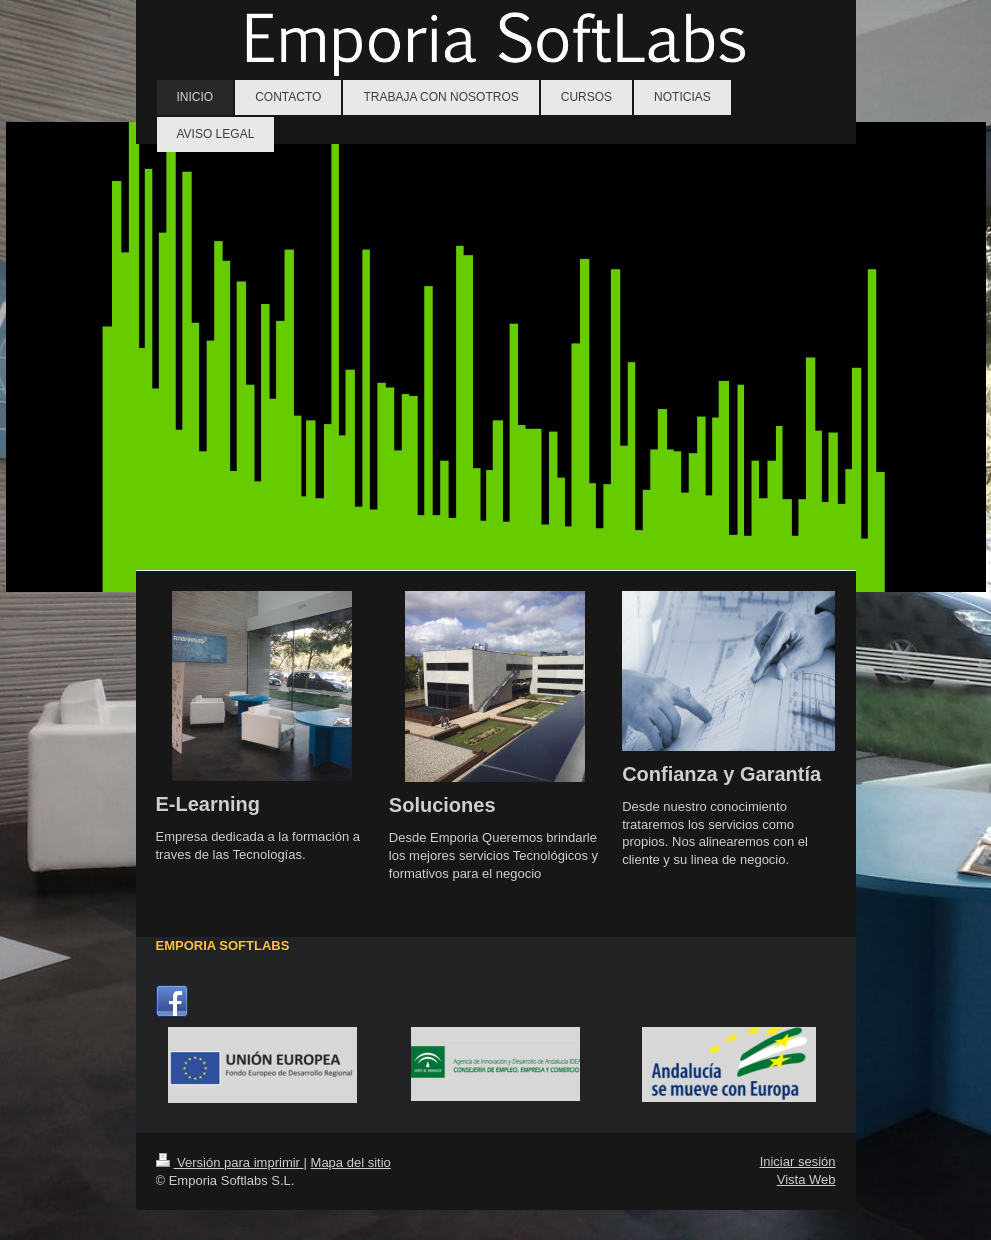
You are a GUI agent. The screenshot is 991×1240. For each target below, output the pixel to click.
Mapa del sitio (351, 1162)
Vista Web (806, 1179)
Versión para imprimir (230, 1162)
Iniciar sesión (798, 1161)
